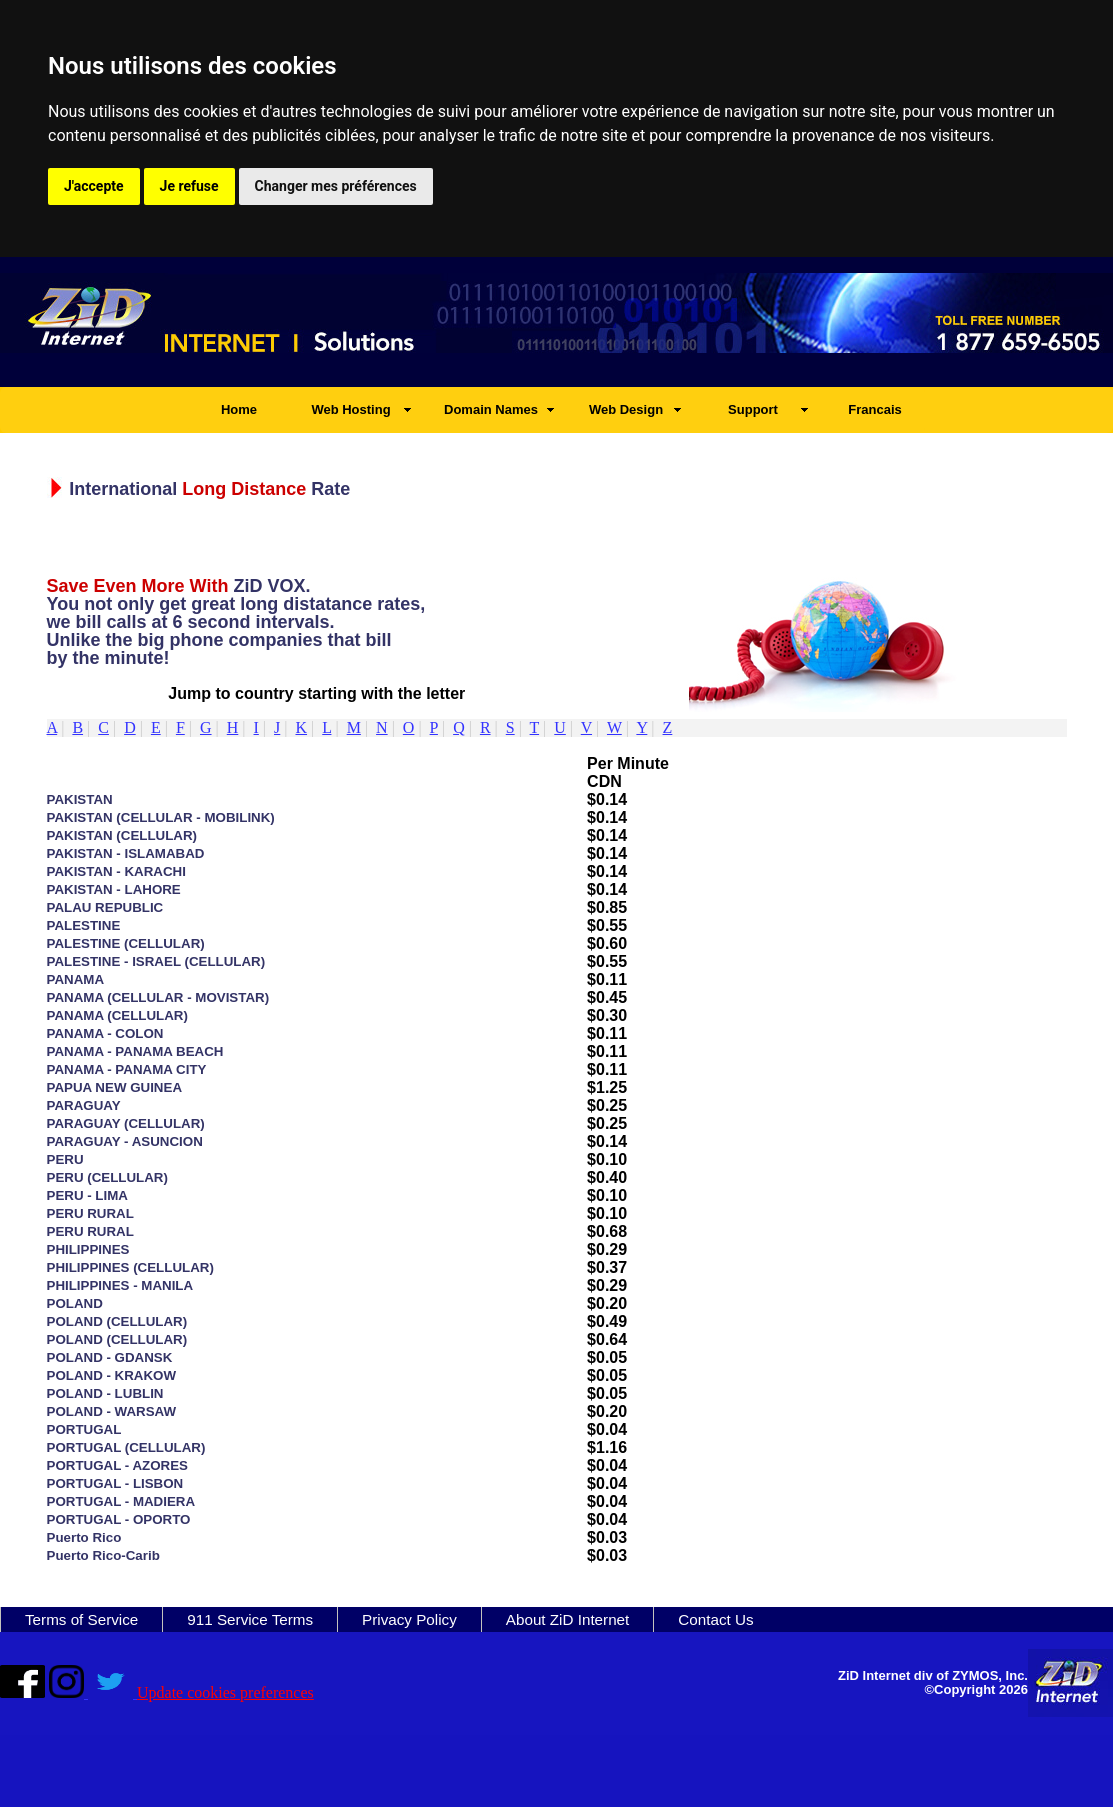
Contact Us (715, 1619)
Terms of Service (81, 1619)
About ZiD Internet (568, 1619)
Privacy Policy (409, 1619)
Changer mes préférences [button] (336, 186)
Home (239, 409)
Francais (874, 409)
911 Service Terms (250, 1619)
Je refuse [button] (189, 186)
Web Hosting (350, 409)
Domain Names (491, 409)
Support (753, 409)
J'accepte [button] (94, 186)
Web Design (626, 409)
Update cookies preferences (225, 1692)
